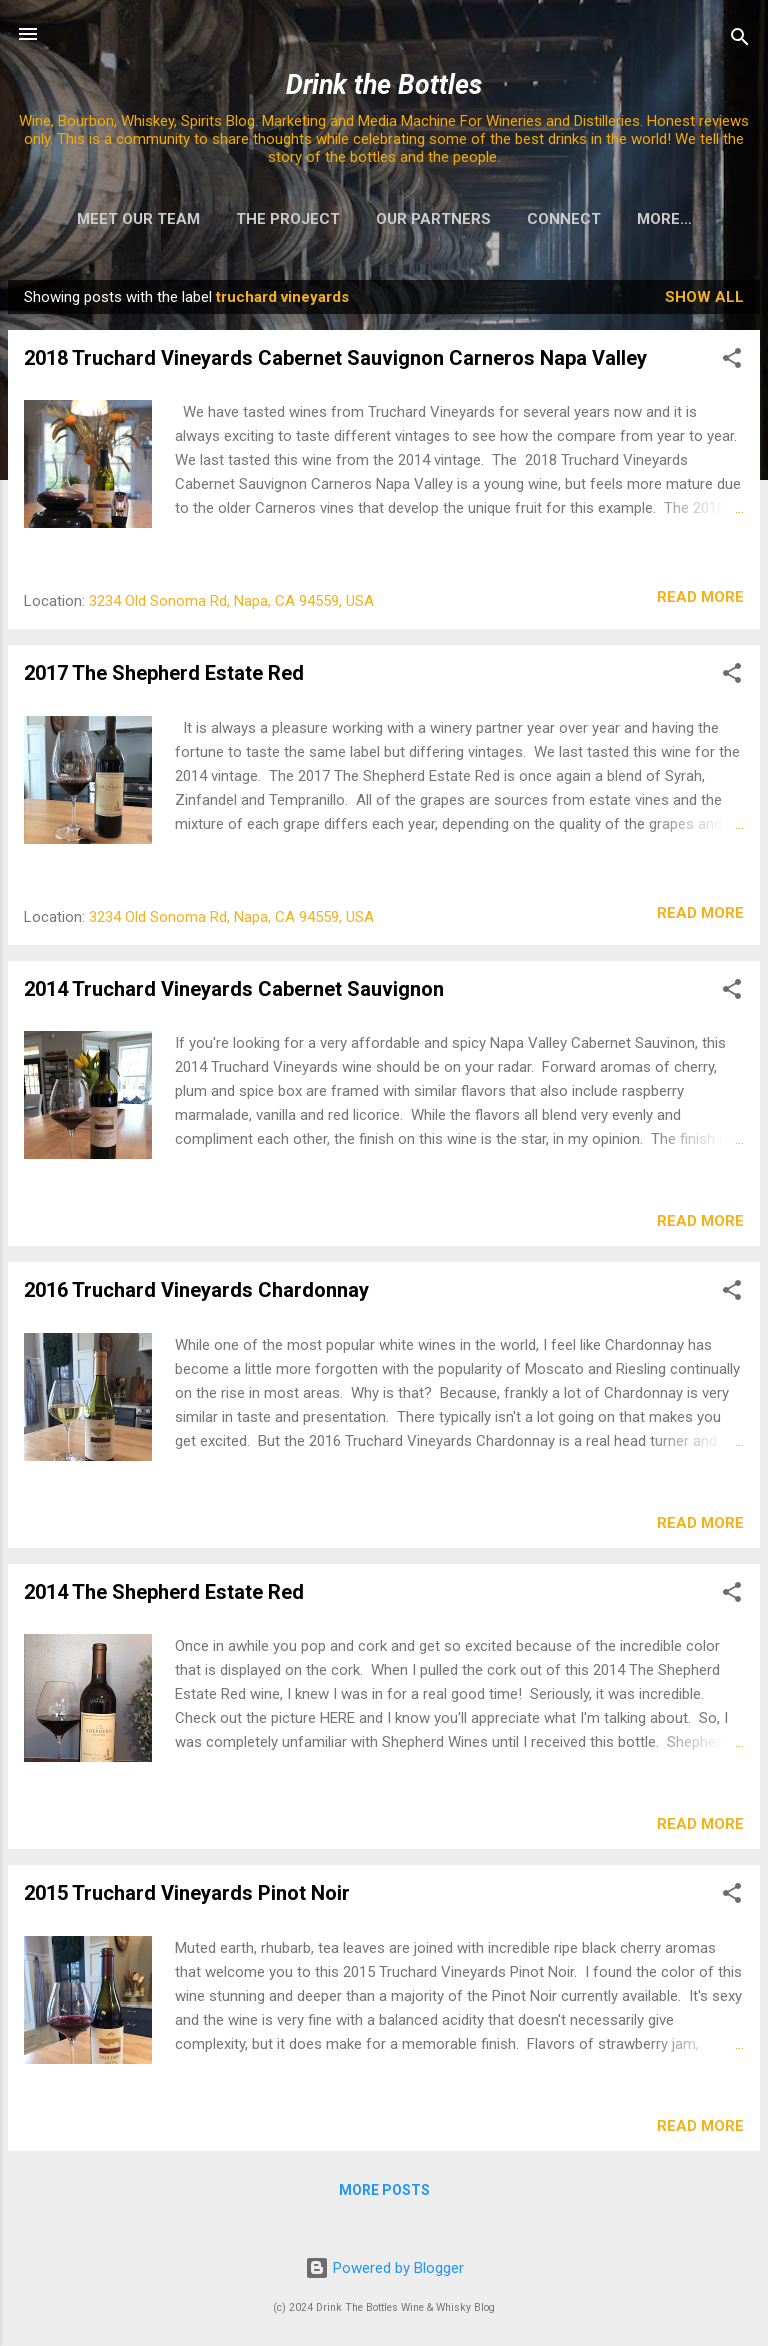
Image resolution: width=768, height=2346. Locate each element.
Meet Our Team (113, 219)
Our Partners (408, 219)
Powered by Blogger (384, 2268)
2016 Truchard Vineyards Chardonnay (196, 1294)
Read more (700, 601)
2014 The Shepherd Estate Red (164, 1596)
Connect (539, 219)
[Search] (740, 40)
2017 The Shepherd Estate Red (164, 677)
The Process (664, 219)
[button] (732, 365)
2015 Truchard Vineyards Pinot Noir (187, 1897)
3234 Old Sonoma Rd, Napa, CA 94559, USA (231, 605)
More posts (384, 2194)
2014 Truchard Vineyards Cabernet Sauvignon (234, 993)
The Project (263, 219)
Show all (704, 301)
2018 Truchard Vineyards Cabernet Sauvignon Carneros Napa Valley (335, 362)
